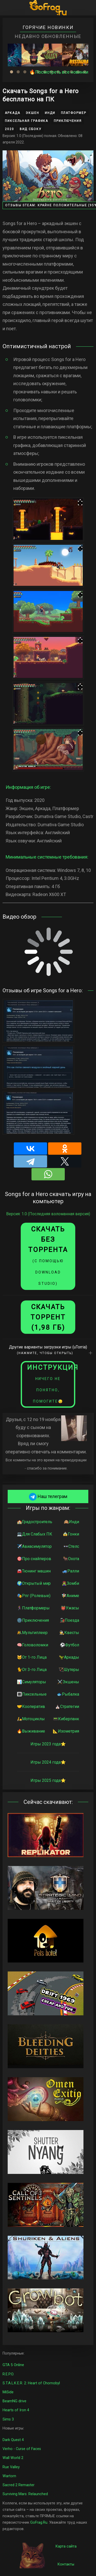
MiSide (8, 2392)
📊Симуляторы (31, 1681)
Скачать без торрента (48, 1255)
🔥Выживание (31, 1731)
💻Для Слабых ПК (34, 1534)
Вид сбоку (30, 129)
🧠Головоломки (32, 1644)
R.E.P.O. (8, 2374)
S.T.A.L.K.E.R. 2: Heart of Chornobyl (31, 2383)
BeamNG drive (14, 2401)
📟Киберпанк (66, 1718)
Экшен (32, 113)
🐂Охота (71, 1558)
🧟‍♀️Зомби (70, 1583)
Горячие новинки (48, 27)
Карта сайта (66, 2546)
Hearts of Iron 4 (16, 2410)
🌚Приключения (33, 1620)
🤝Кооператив (31, 1706)
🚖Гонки (71, 1534)
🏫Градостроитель (34, 1521)
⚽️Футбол (69, 1644)
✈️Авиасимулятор (34, 1546)
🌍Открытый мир (34, 1583)
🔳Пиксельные (32, 1694)
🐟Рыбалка (68, 1694)
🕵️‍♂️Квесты (69, 1632)
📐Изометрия (66, 1731)
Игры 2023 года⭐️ (48, 1744)
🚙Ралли (70, 1571)
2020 (9, 129)
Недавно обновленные (48, 36)
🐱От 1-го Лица (32, 1657)
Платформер (73, 113)
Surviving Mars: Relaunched (25, 2494)
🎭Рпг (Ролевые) (33, 1595)
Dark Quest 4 (13, 2440)
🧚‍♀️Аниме (70, 1595)
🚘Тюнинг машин (34, 1571)
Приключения (68, 121)
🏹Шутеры (69, 1669)
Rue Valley (11, 2467)
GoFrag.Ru (38, 2522)
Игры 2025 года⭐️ (48, 1780)
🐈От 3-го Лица (32, 1669)
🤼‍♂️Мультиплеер (32, 1632)
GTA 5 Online (13, 2365)
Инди (50, 113)
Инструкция (51, 1383)
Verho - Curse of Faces (22, 2449)
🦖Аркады (69, 1657)
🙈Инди (71, 1521)
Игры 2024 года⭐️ (48, 1762)
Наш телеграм (48, 1496)
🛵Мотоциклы (31, 1718)
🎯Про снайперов (34, 1558)
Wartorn (9, 2476)
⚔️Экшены (68, 1681)
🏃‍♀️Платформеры (33, 1608)
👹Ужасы (70, 1608)
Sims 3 (8, 2419)
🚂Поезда (69, 1620)
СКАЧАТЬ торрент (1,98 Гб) (48, 1317)
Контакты (66, 2564)
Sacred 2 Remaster (19, 2485)
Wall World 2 (13, 2458)
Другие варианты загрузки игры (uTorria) (48, 1350)
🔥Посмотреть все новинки (58, 72)
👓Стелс (71, 1546)
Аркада (12, 113)
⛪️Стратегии (67, 1706)
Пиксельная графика (26, 121)
